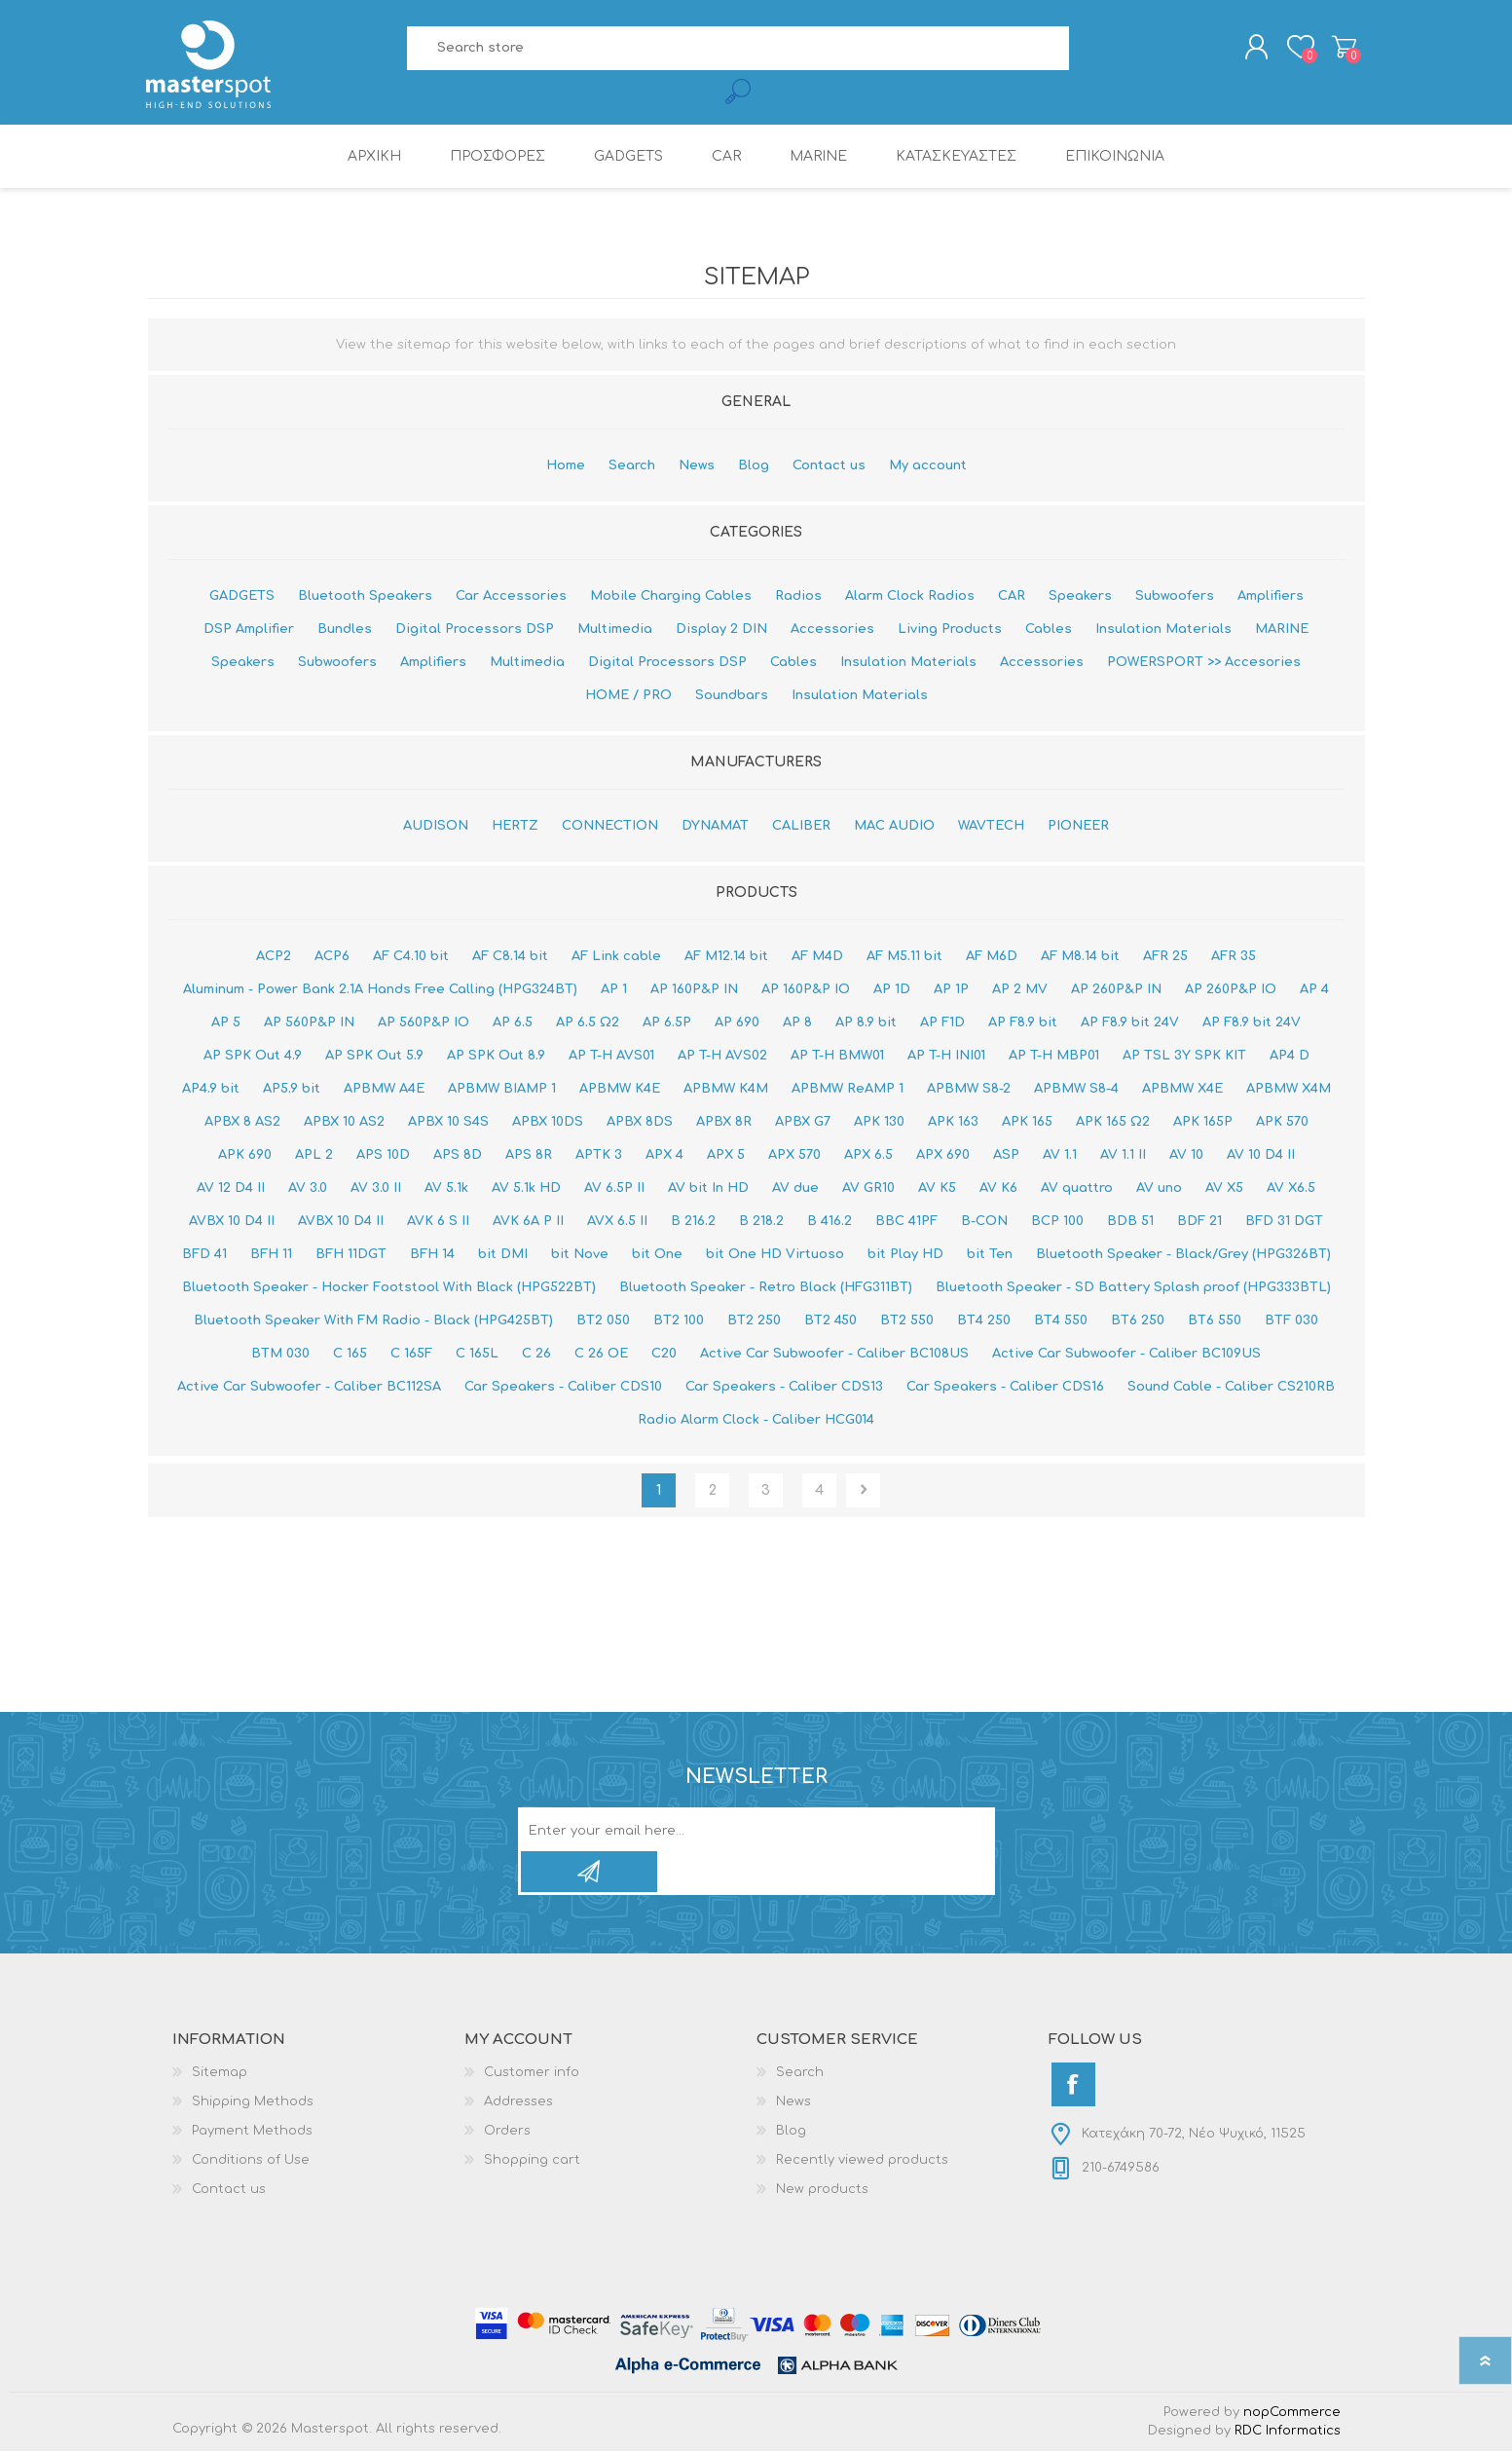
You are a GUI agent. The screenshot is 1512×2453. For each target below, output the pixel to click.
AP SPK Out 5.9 (374, 1057)
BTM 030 (280, 1355)
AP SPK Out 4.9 (252, 1057)
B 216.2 (693, 1223)
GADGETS (242, 598)
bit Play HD (905, 1256)
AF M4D (817, 958)
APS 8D (457, 1157)
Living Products (950, 631)
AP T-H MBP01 (1054, 1057)
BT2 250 (754, 1322)
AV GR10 (868, 1190)
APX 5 (726, 1157)
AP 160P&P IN (694, 991)
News (697, 467)
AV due (795, 1190)
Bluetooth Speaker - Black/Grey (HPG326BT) (1183, 1256)
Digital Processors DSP (474, 631)
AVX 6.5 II (617, 1223)
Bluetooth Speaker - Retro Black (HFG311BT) (765, 1289)
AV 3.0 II (375, 1190)
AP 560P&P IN (309, 1024)
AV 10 (1186, 1157)
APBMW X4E (1182, 1090)
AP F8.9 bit (1022, 1024)
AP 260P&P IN (1116, 991)
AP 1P (951, 991)
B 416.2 (829, 1223)
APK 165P (1203, 1124)
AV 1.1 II (1123, 1157)
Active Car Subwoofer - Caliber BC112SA (309, 1388)
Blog (753, 467)
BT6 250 (1137, 1322)
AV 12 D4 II (231, 1190)
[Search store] (738, 49)
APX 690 (943, 1157)
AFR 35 (1233, 958)
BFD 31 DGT (1284, 1223)
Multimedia (614, 631)
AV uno (1159, 1190)
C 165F (411, 1355)
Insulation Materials (1163, 631)
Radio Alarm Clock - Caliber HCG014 (756, 1422)
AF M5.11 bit (904, 958)
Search (631, 467)
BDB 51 (1130, 1223)
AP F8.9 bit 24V (1130, 1024)
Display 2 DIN (721, 631)
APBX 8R (724, 1124)
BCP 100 (1057, 1223)
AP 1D (891, 991)
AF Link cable (616, 958)
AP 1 (614, 991)
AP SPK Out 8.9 (496, 1057)
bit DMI (503, 1256)
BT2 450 (830, 1322)
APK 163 (953, 1124)
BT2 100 (678, 1322)
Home (565, 467)
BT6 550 (1214, 1322)
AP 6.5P (667, 1024)
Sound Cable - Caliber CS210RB (1231, 1388)
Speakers (1080, 598)
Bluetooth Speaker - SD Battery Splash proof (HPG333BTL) (1133, 1289)
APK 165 (1027, 1124)
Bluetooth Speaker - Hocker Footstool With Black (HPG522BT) (389, 1289)
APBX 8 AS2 (242, 1124)
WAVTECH (991, 828)
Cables (1048, 631)
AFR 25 (1165, 958)
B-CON (984, 1223)
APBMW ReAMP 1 (848, 1090)
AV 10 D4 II (1261, 1157)
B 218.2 (761, 1223)
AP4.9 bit (211, 1090)
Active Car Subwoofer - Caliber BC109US (1126, 1355)
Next (863, 1492)
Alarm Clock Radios (910, 598)
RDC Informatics (1288, 2432)
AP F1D (942, 1024)
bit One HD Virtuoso (775, 1256)
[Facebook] (1073, 2086)
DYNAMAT (715, 828)
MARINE (1282, 631)
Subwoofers (1174, 598)
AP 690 (737, 1024)
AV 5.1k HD (526, 1190)
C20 (664, 1355)
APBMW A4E (384, 1090)
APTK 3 (598, 1157)
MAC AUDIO (894, 828)
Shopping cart (1343, 47)
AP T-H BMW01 (837, 1057)
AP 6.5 (513, 1024)
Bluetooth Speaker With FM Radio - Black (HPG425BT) (373, 1322)
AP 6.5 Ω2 (587, 1024)
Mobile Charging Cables (671, 598)
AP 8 (797, 1024)
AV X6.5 (1291, 1190)
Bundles (344, 631)
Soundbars (731, 697)
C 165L (477, 1355)
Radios (798, 598)
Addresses (518, 2103)
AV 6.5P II (614, 1190)
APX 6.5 (868, 1157)
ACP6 (332, 958)
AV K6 (998, 1190)
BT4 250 (984, 1322)
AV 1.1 (1060, 1157)
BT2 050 (603, 1322)
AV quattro (1077, 1190)
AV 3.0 (307, 1190)
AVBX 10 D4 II (232, 1223)
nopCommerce (1292, 2414)
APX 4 (664, 1157)
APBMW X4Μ (1288, 1090)
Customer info (531, 2074)
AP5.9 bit (291, 1090)
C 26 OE (601, 1355)
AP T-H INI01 (946, 1057)
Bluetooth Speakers (365, 598)
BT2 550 (907, 1322)
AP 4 (1314, 991)
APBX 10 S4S (448, 1124)
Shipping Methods (252, 2103)
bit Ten (990, 1256)
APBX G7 (802, 1124)
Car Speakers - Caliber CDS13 (784, 1388)
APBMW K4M (725, 1090)
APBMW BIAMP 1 (502, 1090)
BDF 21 (1199, 1223)
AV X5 (1224, 1190)
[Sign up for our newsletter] (736, 1832)
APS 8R (528, 1157)
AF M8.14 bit (1080, 958)
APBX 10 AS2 (344, 1124)
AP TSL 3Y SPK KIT (1184, 1057)
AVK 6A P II (528, 1223)
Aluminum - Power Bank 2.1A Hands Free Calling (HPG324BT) (380, 991)
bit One (657, 1256)
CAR (1011, 598)
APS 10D (383, 1157)
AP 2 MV (1020, 991)
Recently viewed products (862, 2162)
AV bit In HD (708, 1190)
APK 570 (1282, 1124)
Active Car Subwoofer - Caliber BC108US (834, 1355)
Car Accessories (511, 598)
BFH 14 (432, 1256)
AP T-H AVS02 (722, 1057)
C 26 (536, 1355)
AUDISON (435, 828)
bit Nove (579, 1256)
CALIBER (801, 828)
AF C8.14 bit (510, 958)
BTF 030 (1291, 1322)
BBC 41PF (906, 1223)
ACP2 (273, 958)
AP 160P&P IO (805, 991)
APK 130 (879, 1124)
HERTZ (515, 828)
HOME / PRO (628, 697)
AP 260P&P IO (1230, 991)
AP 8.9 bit (866, 1024)
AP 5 (225, 1024)
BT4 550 (1061, 1322)
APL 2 (314, 1157)
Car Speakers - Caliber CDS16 (1005, 1388)
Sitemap (219, 2074)
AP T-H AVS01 (611, 1057)
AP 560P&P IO (423, 1024)
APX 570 (794, 1157)
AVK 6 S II (438, 1223)
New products (822, 2191)
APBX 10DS (547, 1124)
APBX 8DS (640, 1124)
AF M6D (991, 958)
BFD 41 (204, 1256)
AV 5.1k (446, 1190)
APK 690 (245, 1157)
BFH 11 (271, 1256)
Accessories (832, 631)
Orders (507, 2132)
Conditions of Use (251, 2162)
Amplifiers (1270, 598)
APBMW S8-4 (1076, 1090)
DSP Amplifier (248, 631)
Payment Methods (252, 2132)
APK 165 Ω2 (1113, 1124)
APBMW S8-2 (969, 1090)
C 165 (350, 1355)
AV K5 (937, 1190)
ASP (1006, 1157)
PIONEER (1078, 828)
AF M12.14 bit (726, 958)
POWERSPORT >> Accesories (1204, 664)
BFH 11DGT (351, 1256)
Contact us (829, 467)
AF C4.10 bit (411, 958)
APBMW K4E (619, 1090)
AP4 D (1289, 1057)
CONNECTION (610, 828)
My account (928, 467)
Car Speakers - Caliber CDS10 (563, 1388)
